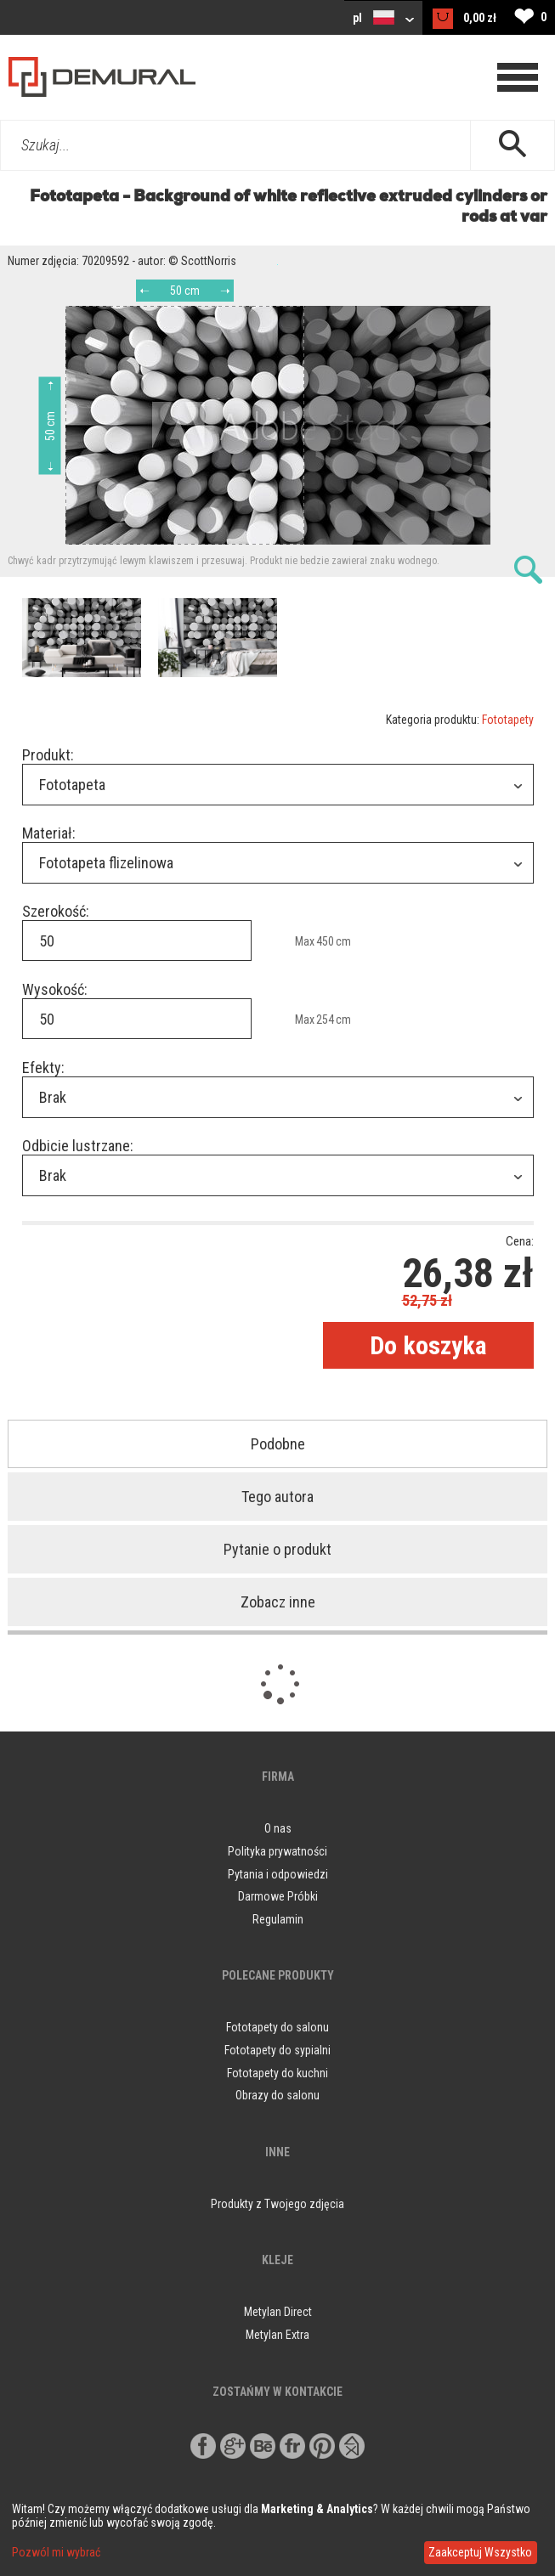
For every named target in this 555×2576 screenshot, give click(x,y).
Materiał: (49, 833)
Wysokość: (55, 989)
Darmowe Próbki (278, 1896)
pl (383, 17)
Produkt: (48, 755)
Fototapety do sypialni (277, 2050)
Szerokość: (55, 911)
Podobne (278, 1444)
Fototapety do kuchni (277, 2073)
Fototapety (508, 719)
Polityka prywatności (277, 1851)
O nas (278, 1828)
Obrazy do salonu (277, 2095)
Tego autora (277, 1496)
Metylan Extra (277, 2335)
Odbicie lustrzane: (77, 1146)
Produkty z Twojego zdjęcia (277, 2204)
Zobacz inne (278, 1602)
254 (325, 1019)
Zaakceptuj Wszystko (480, 2552)
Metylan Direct (278, 2312)
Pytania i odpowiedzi (278, 1874)
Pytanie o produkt (277, 1549)
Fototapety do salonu (277, 2027)
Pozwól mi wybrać (56, 2552)
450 (325, 941)
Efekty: (43, 1067)
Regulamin (277, 1919)
